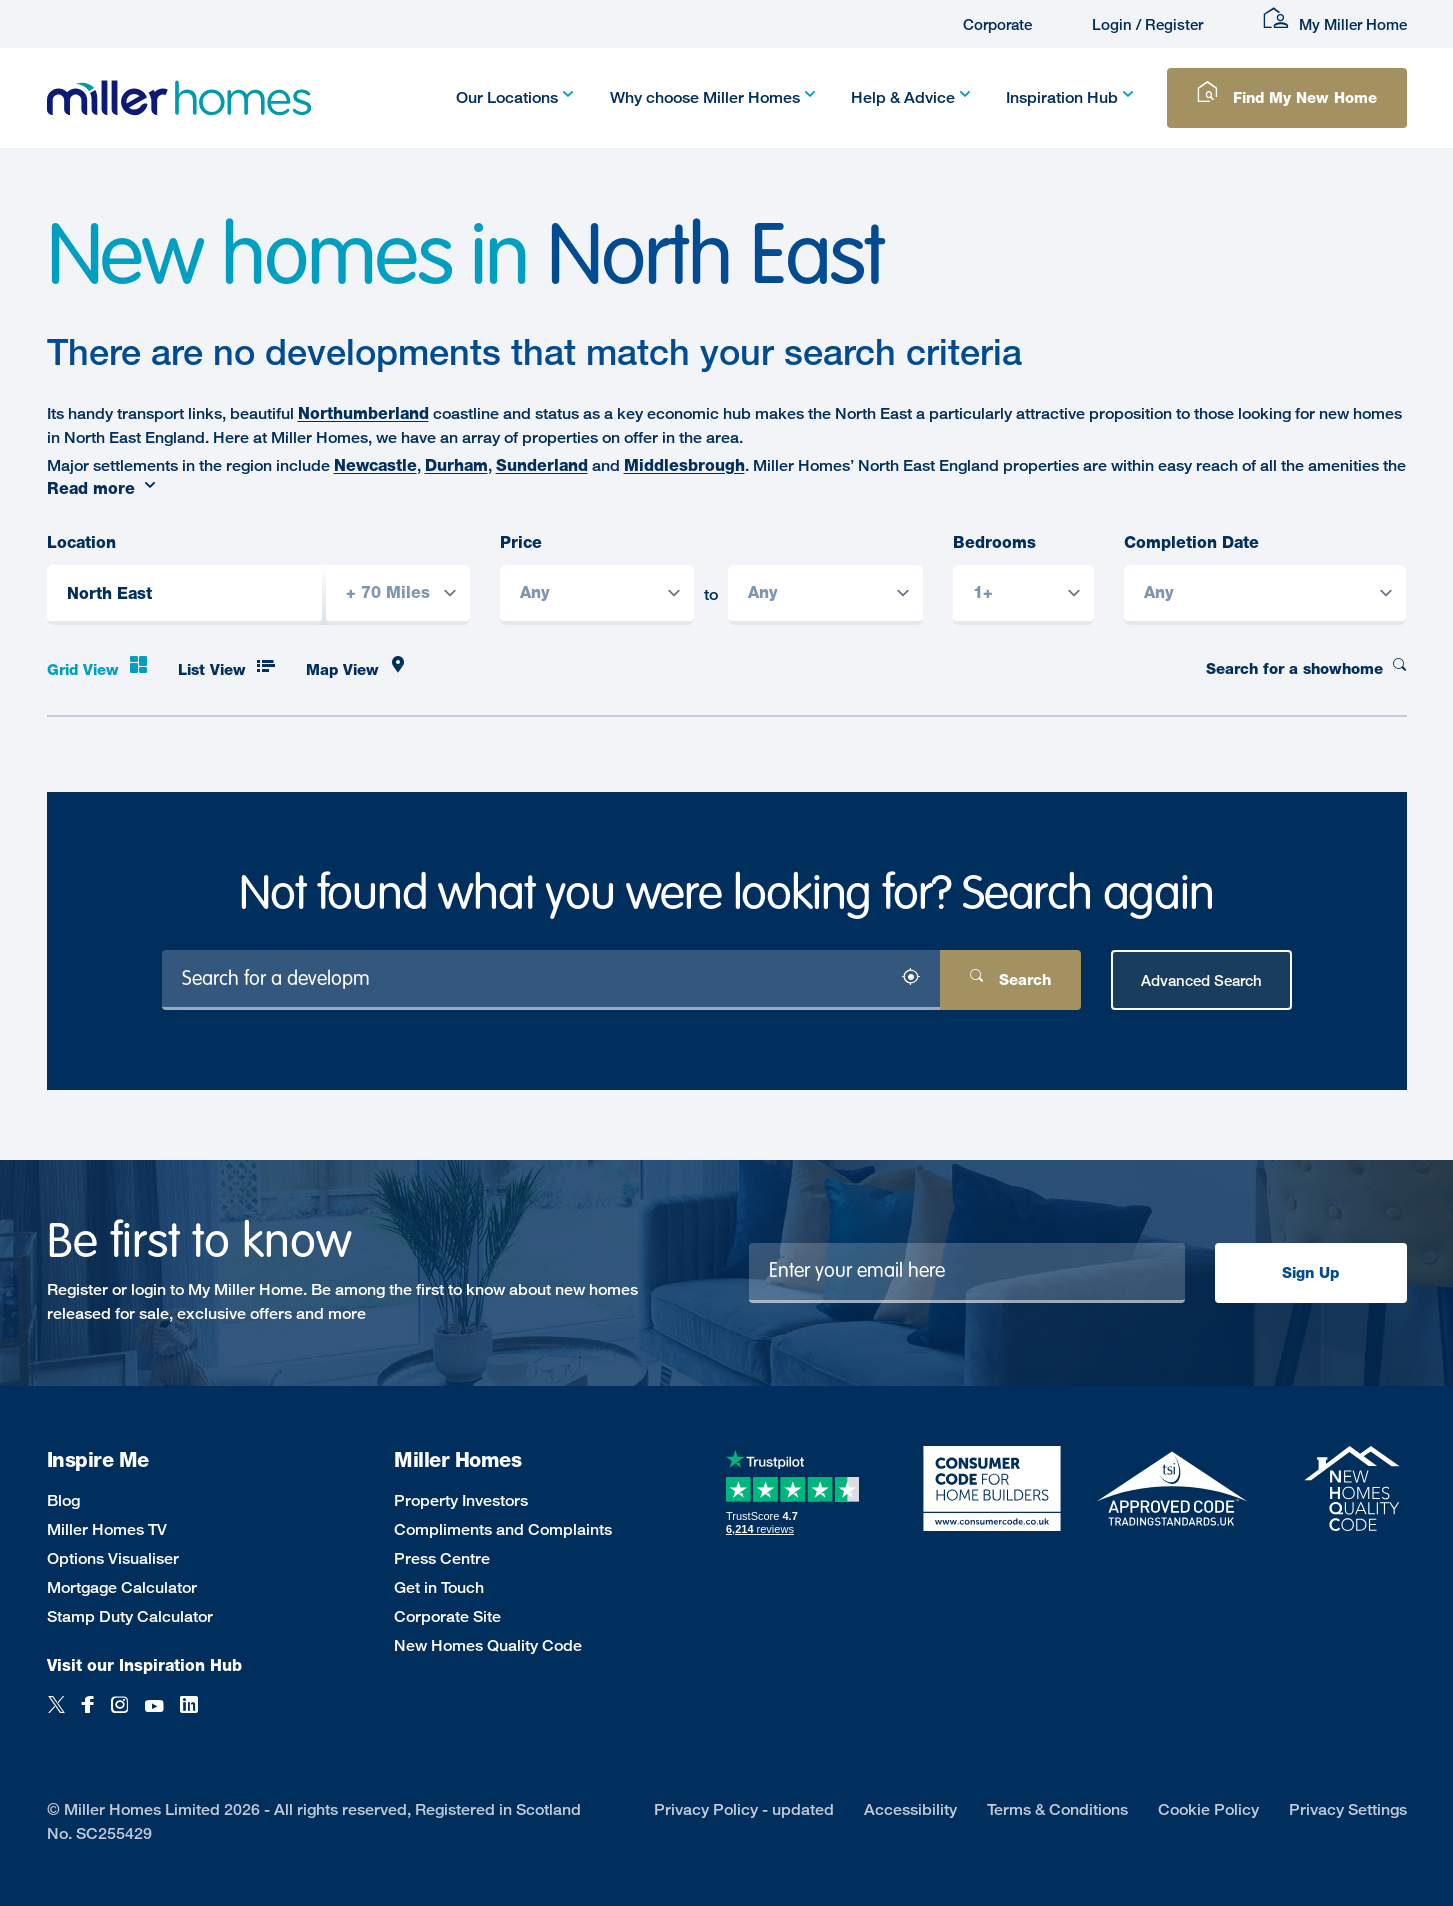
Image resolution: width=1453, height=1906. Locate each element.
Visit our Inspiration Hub (144, 1665)
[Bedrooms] (1023, 595)
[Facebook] (88, 1715)
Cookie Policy (1208, 1809)
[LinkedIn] (189, 1715)
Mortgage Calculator (122, 1587)
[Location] (184, 595)
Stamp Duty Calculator (130, 1616)
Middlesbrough (684, 465)
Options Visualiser (113, 1558)
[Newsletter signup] (967, 1273)
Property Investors (461, 1500)
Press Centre (442, 1558)
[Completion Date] (1265, 595)
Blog (63, 1500)
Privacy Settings (1348, 1809)
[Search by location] (292, 597)
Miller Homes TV (107, 1529)
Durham (456, 465)
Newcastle (375, 465)
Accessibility (910, 1809)
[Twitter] (56, 1715)
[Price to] (825, 595)
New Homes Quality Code (488, 1645)
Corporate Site (447, 1616)
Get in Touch (439, 1587)
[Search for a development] (551, 980)
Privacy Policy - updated (744, 1809)
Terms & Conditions (1057, 1809)
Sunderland (542, 465)
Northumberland (363, 413)
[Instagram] (119, 1715)
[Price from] (597, 595)
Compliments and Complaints (503, 1529)
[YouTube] (154, 1715)
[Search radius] (398, 595)
